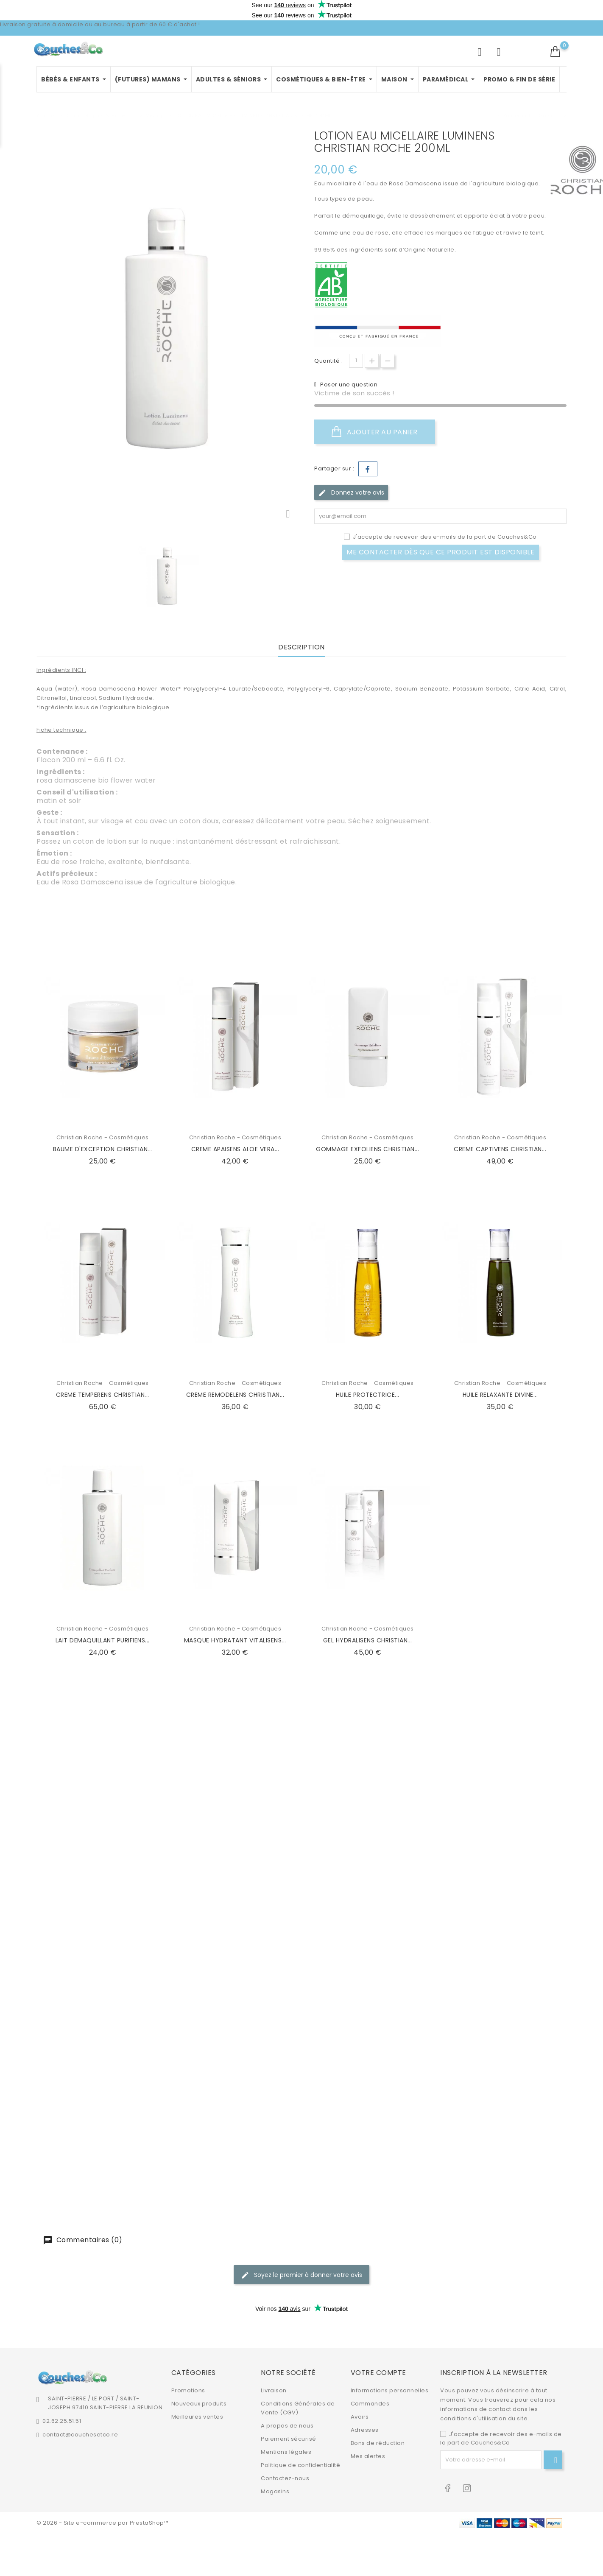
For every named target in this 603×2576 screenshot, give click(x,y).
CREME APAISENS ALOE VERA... (235, 1149)
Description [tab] (301, 647)
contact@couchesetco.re (80, 2435)
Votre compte (378, 2372)
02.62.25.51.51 (61, 2421)
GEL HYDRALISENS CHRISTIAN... (367, 1640)
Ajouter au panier (375, 431)
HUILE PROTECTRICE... (367, 1394)
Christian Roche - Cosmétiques (102, 1137)
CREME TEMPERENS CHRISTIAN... (102, 1394)
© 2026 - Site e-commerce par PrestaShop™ (102, 2523)
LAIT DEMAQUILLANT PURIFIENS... (103, 1640)
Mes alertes (368, 2456)
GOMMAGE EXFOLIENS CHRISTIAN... (367, 1149)
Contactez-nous (285, 2478)
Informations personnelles (390, 2390)
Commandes (370, 2404)
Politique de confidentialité (300, 2465)
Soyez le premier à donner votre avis (301, 2275)
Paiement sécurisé (288, 2439)
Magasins (275, 2491)
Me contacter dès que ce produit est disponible (440, 552)
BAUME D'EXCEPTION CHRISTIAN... (102, 1149)
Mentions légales (286, 2452)
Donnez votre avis (351, 492)
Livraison (274, 2390)
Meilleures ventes (197, 2417)
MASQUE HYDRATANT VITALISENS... (235, 1640)
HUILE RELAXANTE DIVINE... (500, 1394)
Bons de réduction (378, 2443)
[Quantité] (356, 361)
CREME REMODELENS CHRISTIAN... (235, 1394)
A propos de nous (287, 2426)
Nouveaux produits (199, 2404)
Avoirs (360, 2417)
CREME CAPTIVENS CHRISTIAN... (500, 1149)
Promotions (188, 2390)
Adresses (365, 2430)
